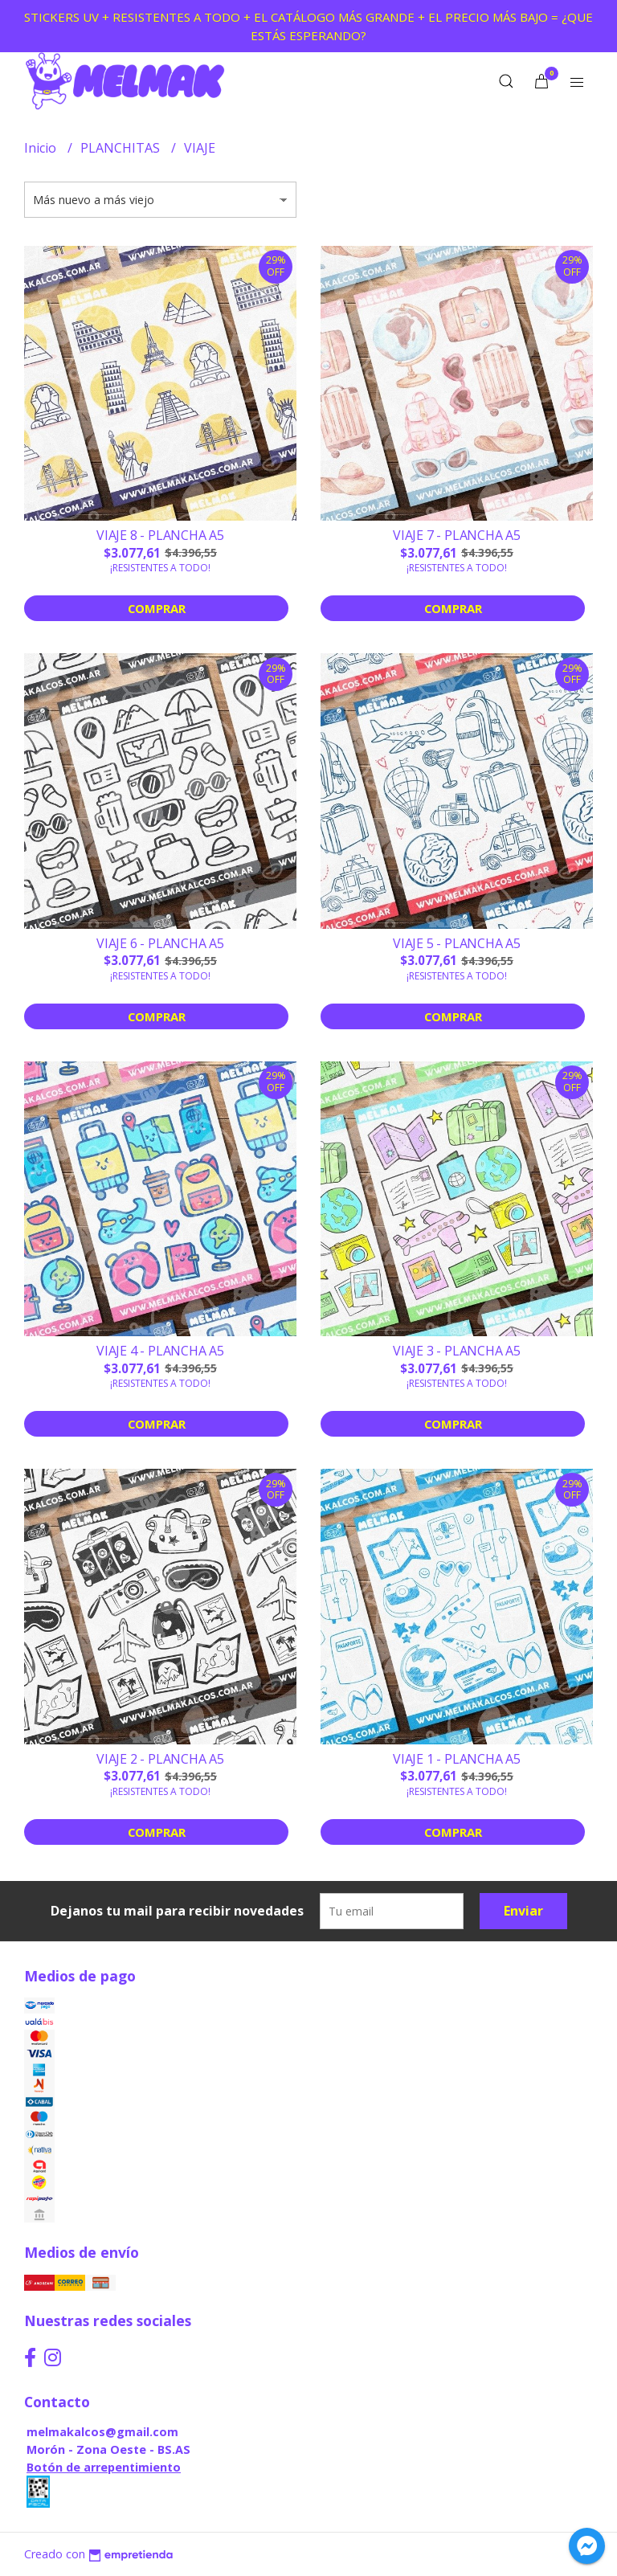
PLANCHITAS (121, 148)
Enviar (523, 1911)
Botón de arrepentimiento (104, 2467)
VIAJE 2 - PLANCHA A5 (160, 1759)
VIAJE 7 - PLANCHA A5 (457, 535)
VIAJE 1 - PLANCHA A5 (457, 1759)
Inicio (41, 148)
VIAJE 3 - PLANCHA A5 (457, 1351)
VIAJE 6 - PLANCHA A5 (160, 943)
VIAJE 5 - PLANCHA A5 (457, 943)
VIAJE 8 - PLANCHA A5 (160, 535)
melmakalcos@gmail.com (102, 2431)
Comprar (157, 608)
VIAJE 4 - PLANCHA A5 (160, 1351)
